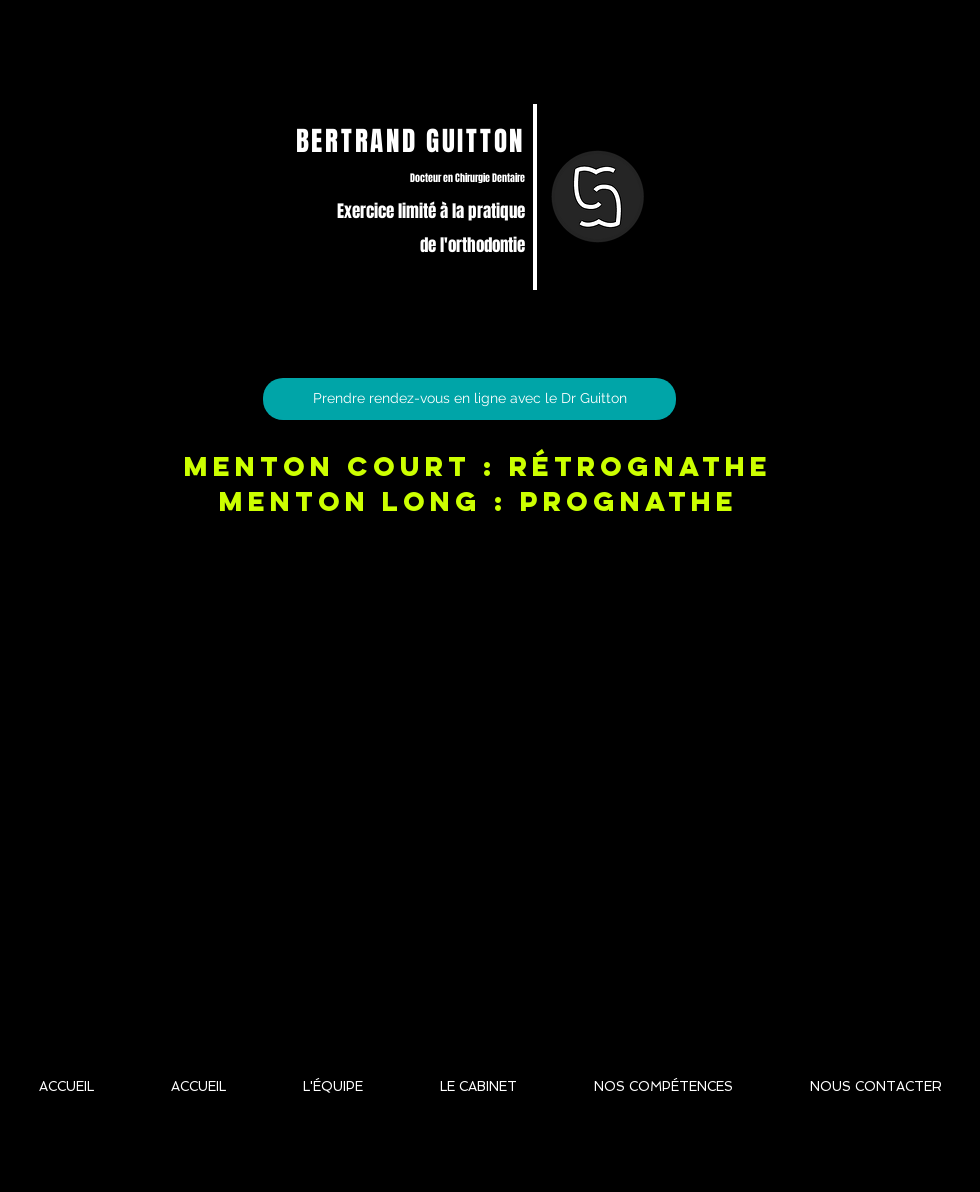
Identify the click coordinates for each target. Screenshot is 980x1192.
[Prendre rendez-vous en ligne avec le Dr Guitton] (469, 399)
